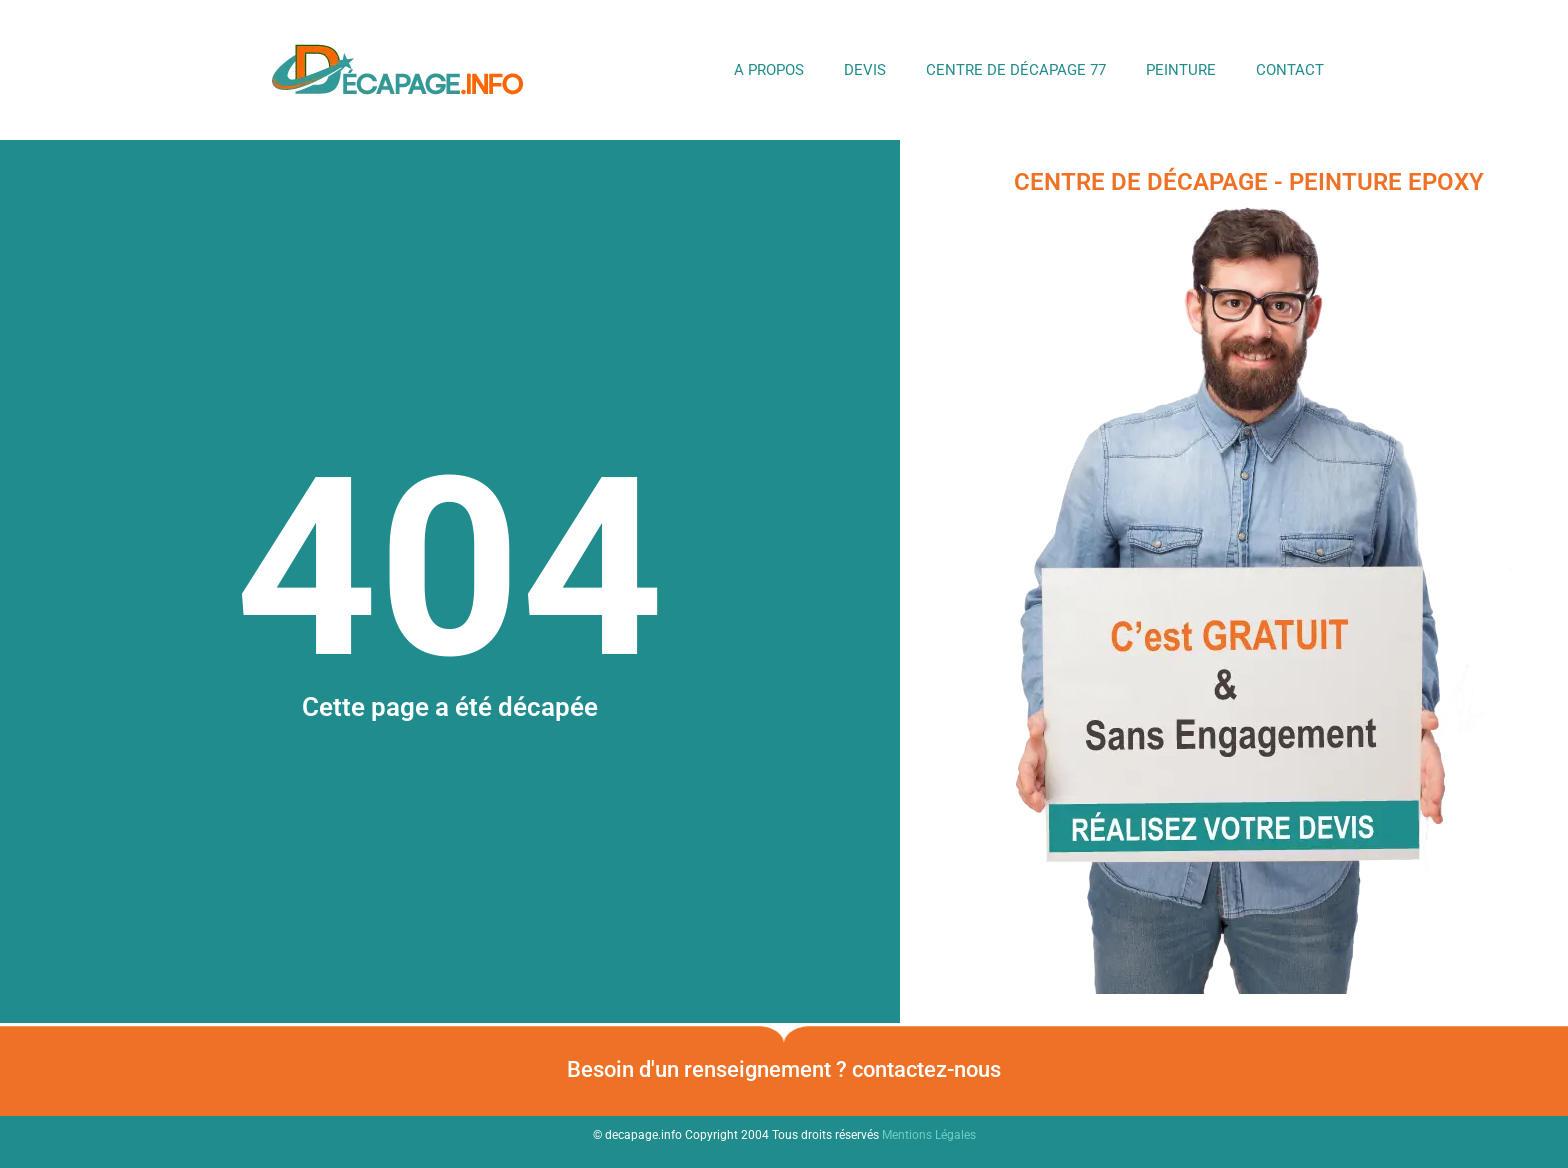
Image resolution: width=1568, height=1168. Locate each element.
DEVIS (865, 70)
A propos (769, 70)
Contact (1290, 70)
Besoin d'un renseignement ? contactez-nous (784, 1069)
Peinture (1181, 70)
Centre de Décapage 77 (1016, 70)
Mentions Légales (929, 1135)
